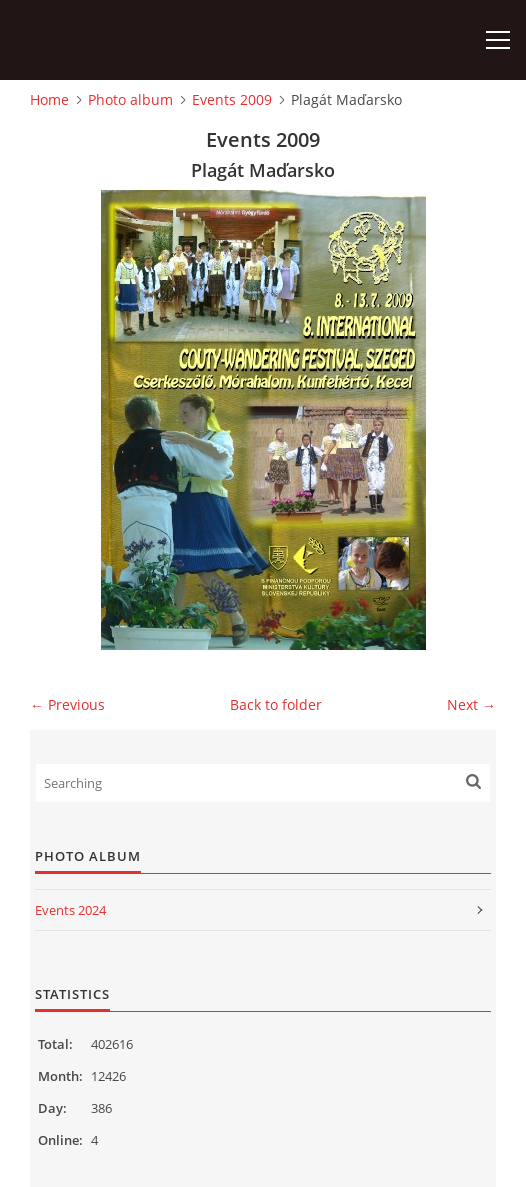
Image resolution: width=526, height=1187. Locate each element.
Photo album (130, 99)
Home (49, 99)
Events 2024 (70, 910)
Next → (471, 704)
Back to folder (276, 704)
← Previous (67, 704)
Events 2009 (232, 99)
